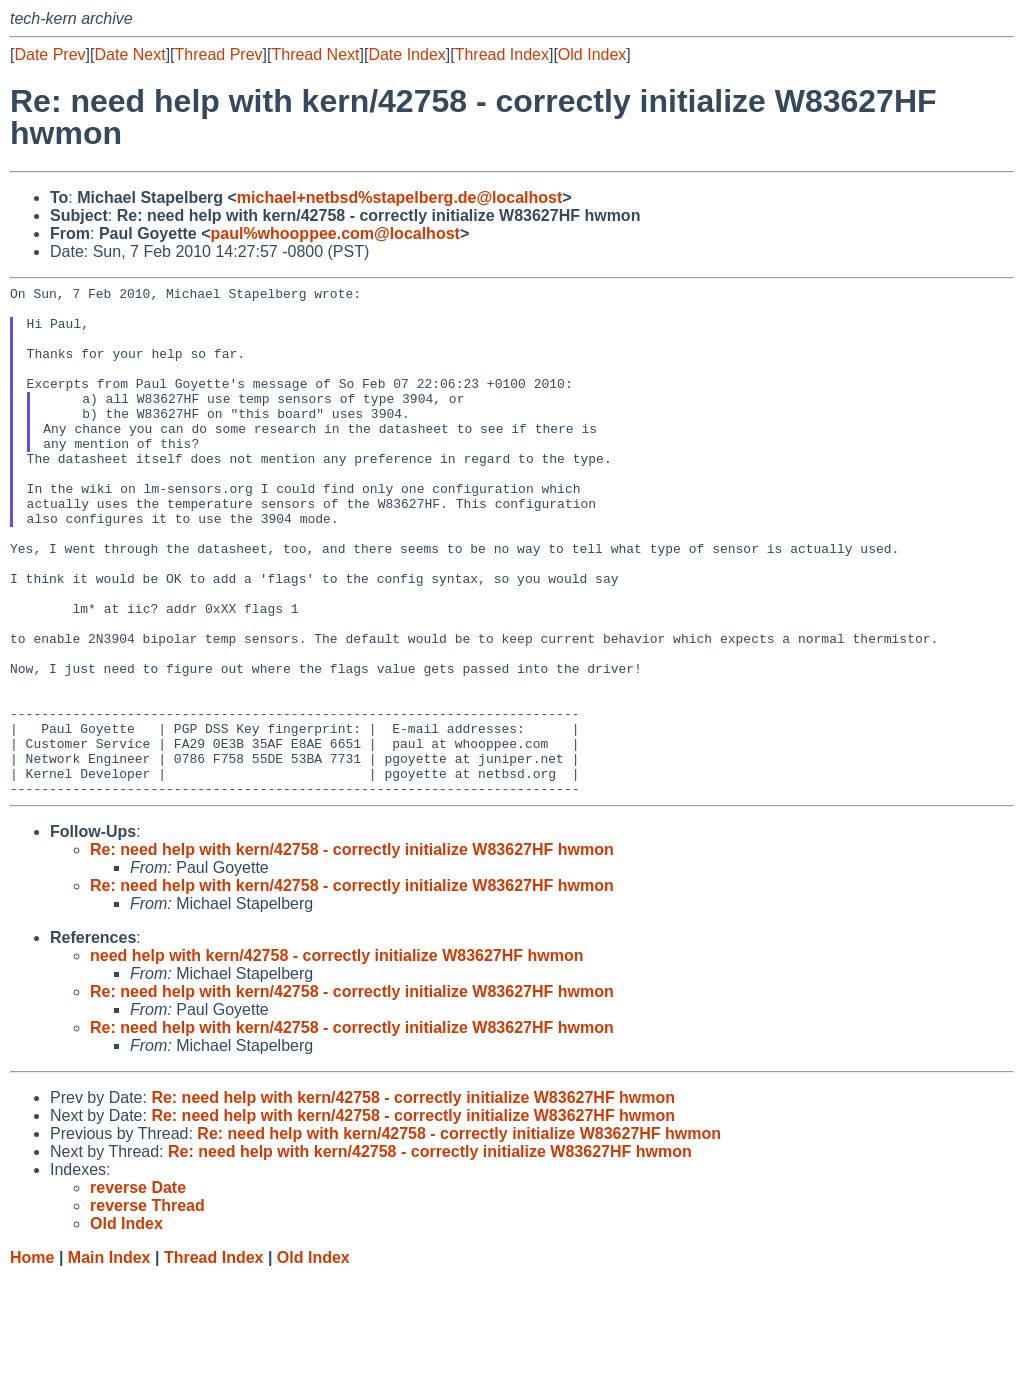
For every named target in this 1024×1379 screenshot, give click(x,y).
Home (32, 1359)
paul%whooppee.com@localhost (334, 233)
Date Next (129, 54)
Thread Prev (219, 54)
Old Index (592, 54)
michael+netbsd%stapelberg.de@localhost (399, 197)
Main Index (109, 1359)
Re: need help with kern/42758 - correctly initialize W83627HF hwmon (352, 951)
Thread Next (315, 54)
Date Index (406, 54)
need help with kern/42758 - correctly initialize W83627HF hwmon (336, 1057)
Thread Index (502, 54)
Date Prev (49, 54)
